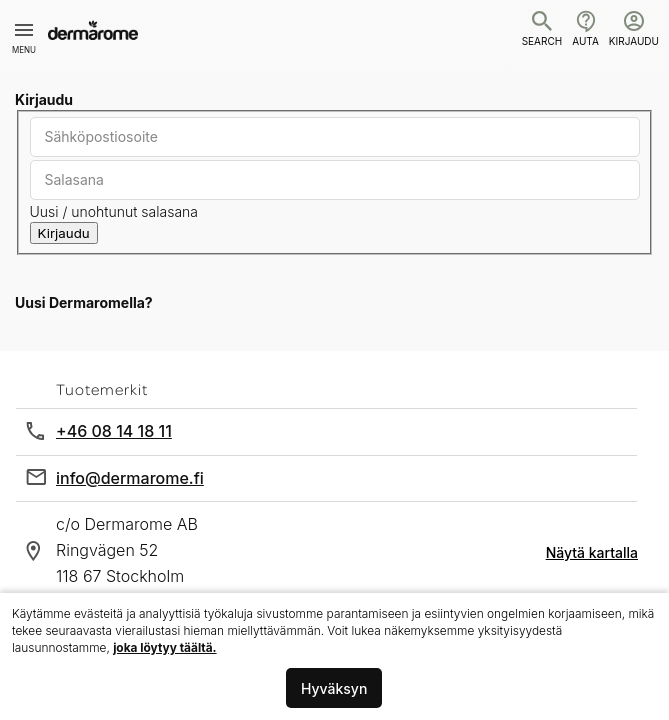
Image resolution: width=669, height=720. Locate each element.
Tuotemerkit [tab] (102, 389)
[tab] (334, 302)
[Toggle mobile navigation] (24, 30)
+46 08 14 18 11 (114, 431)
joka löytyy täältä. (164, 647)
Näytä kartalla (592, 553)
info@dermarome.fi (130, 478)
